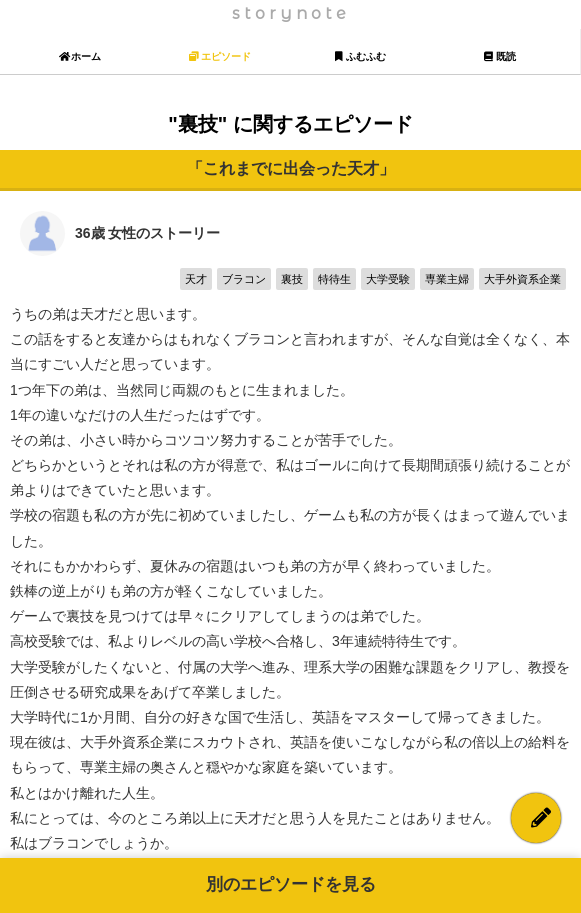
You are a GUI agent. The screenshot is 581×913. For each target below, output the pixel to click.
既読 (500, 56)
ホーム (80, 56)
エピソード (220, 56)
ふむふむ (360, 56)
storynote (291, 13)
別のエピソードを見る (291, 884)
